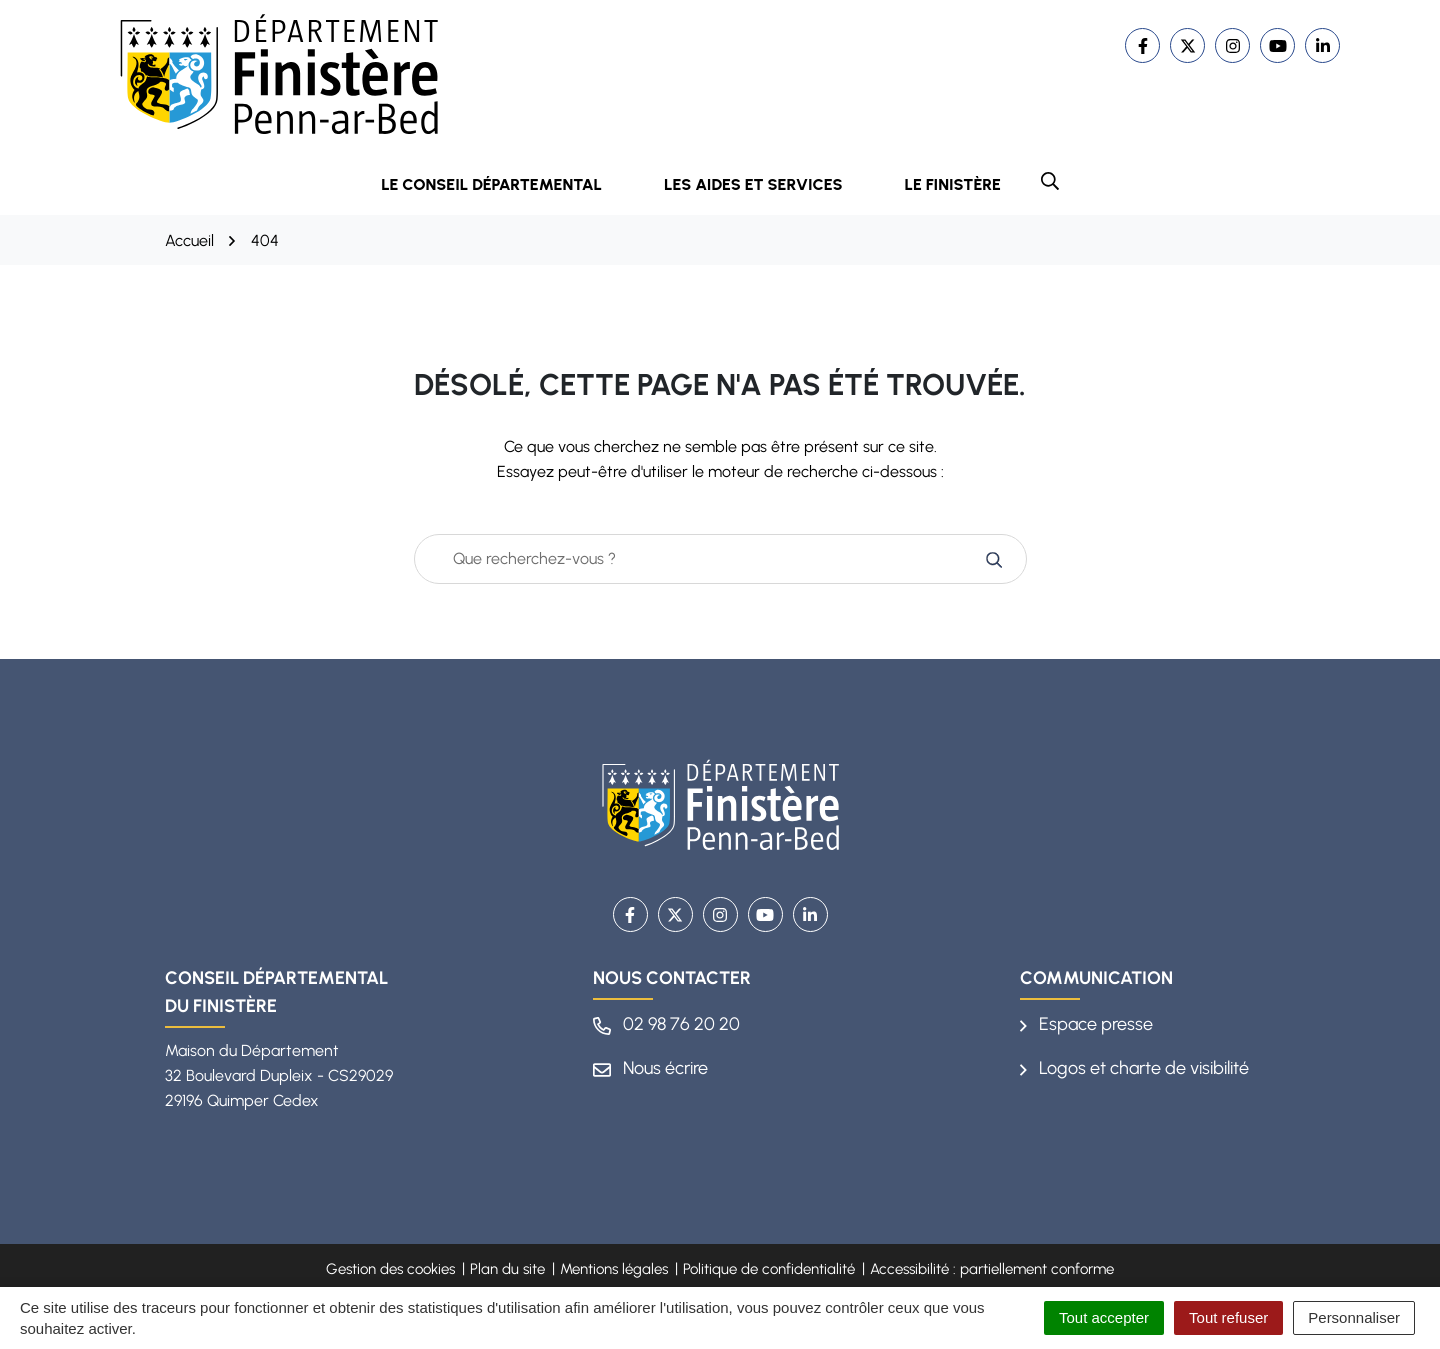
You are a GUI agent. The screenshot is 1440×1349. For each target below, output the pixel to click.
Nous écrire (650, 1068)
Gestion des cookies (390, 1269)
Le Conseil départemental (505, 184)
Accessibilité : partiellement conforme (992, 1269)
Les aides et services (767, 184)
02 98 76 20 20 (666, 1024)
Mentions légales (614, 1269)
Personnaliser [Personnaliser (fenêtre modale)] (1354, 1317)
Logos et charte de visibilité (1134, 1068)
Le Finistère (953, 184)
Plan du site (507, 1269)
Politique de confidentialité (769, 1269)
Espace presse (1086, 1024)
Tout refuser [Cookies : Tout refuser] (1228, 1317)
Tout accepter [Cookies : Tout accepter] (1104, 1317)
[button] (1050, 181)
